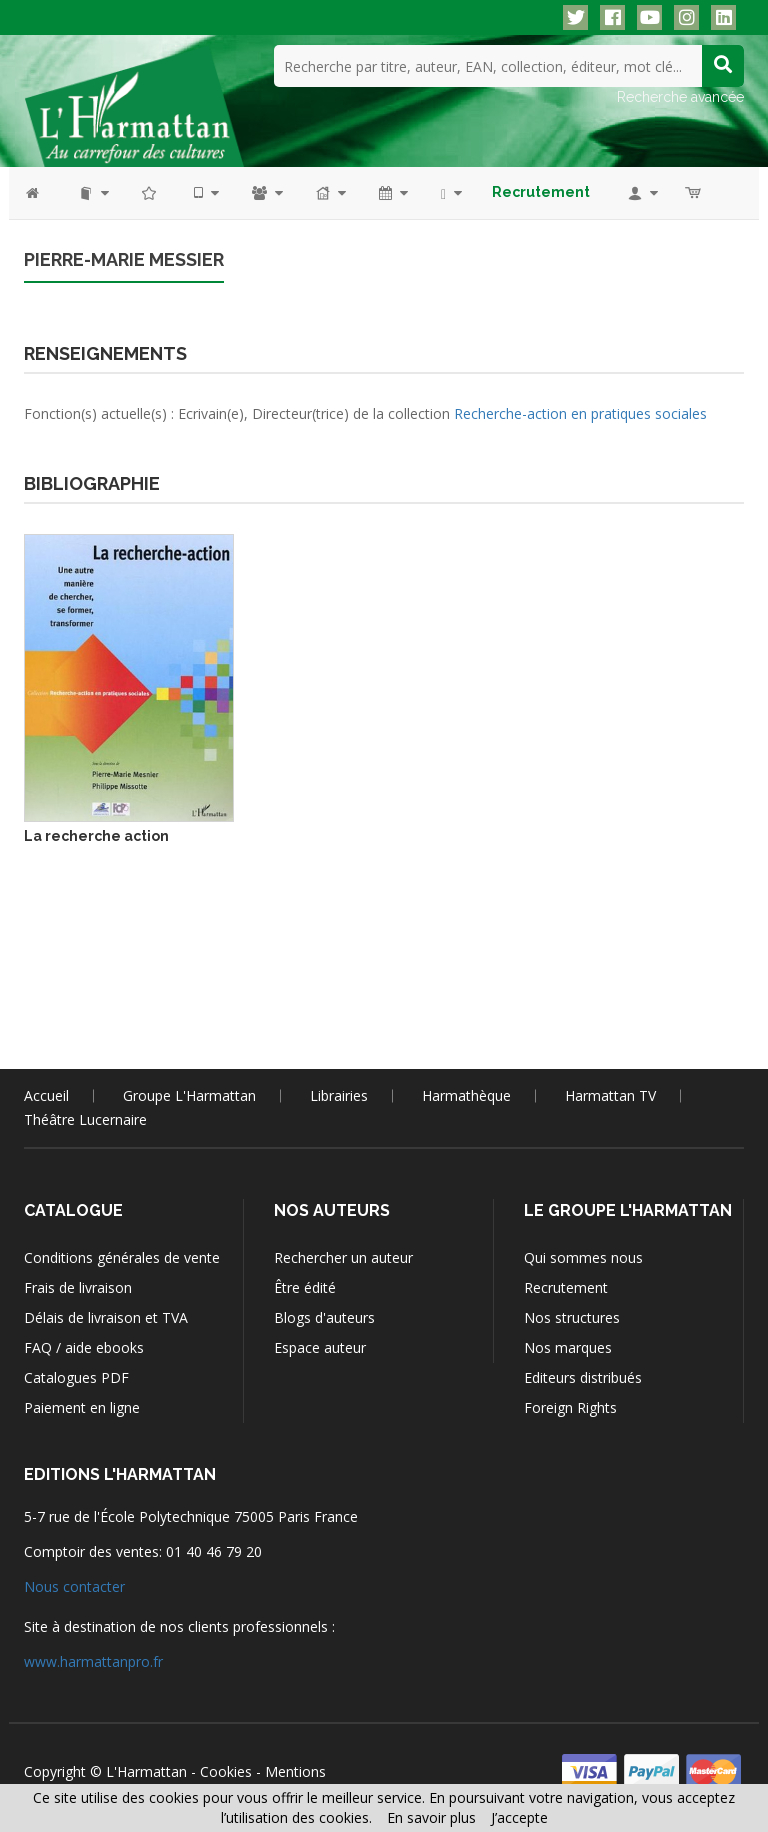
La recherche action (96, 836)
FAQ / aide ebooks (84, 1347)
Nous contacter (74, 1586)
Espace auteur (320, 1347)
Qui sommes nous (583, 1257)
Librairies (339, 1095)
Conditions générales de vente (122, 1257)
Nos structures (572, 1317)
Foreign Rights (570, 1407)
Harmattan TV (610, 1095)
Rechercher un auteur (343, 1257)
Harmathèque (466, 1095)
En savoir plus (431, 1817)
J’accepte (519, 1817)
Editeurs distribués (583, 1377)
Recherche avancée (680, 97)
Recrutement (566, 1287)
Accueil (46, 1095)
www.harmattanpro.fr (93, 1661)
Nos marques (568, 1347)
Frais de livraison (78, 1287)
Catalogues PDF (76, 1377)
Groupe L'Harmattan (189, 1095)
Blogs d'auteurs (324, 1317)
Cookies (226, 1771)
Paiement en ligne (82, 1407)
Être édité (305, 1287)
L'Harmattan (146, 1771)
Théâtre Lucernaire (85, 1119)
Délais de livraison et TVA (106, 1317)
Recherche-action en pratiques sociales (580, 413)
